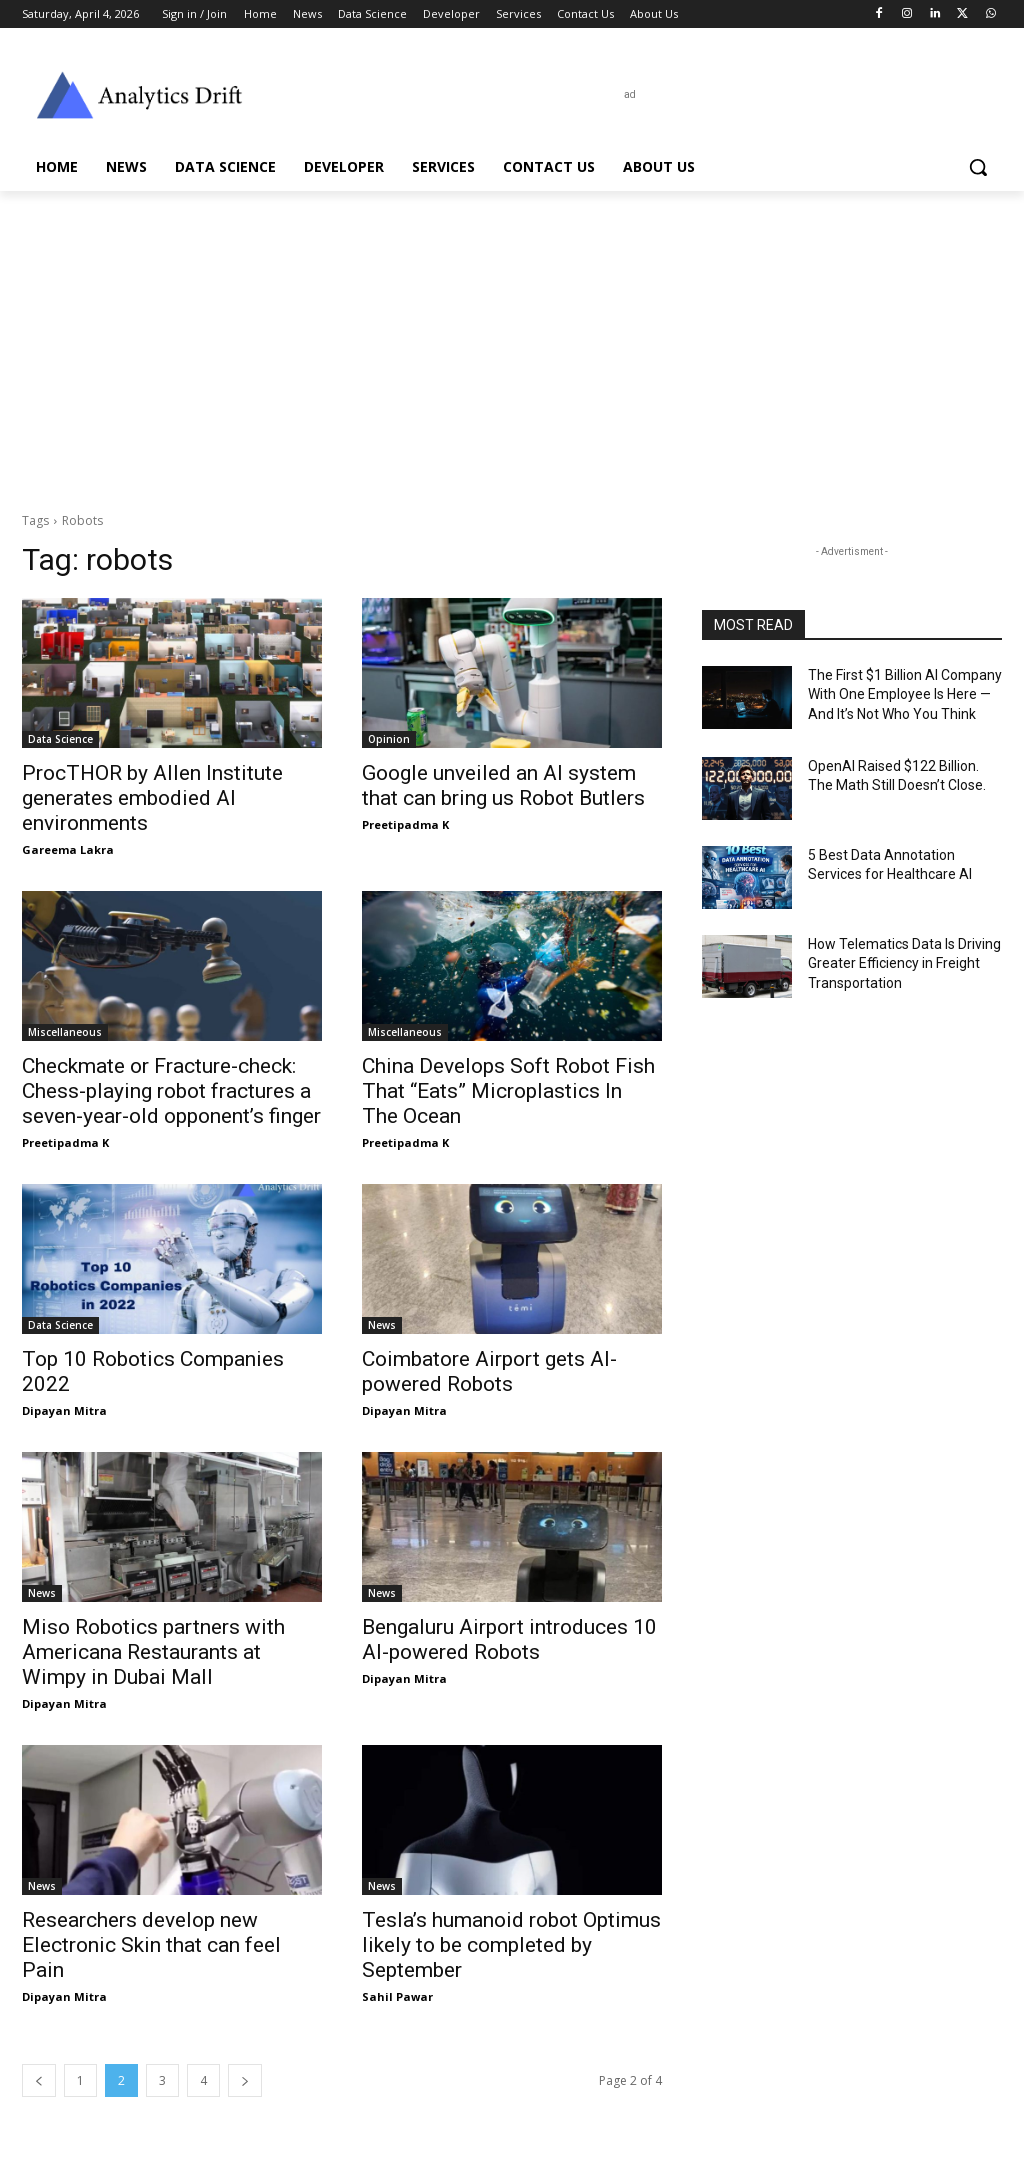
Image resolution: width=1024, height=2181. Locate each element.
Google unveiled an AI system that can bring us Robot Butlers (503, 785)
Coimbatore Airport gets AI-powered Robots (489, 1371)
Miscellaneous (65, 1032)
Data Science (60, 739)
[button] (978, 167)
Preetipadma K (405, 824)
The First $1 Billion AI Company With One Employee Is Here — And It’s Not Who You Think (905, 694)
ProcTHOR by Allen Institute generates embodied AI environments (152, 798)
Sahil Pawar (397, 1996)
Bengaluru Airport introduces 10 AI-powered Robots (509, 1639)
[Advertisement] (512, 341)
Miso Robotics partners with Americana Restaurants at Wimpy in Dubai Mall (153, 1652)
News (382, 1325)
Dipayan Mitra (64, 1410)
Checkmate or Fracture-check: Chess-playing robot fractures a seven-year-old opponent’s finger (171, 1091)
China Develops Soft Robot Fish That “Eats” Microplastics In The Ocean (508, 1091)
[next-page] (245, 2080)
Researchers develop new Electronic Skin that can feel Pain (151, 1945)
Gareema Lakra (68, 849)
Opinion (389, 739)
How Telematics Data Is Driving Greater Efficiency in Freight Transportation (904, 963)
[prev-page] (39, 2080)
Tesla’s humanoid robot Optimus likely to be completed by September (511, 1945)
